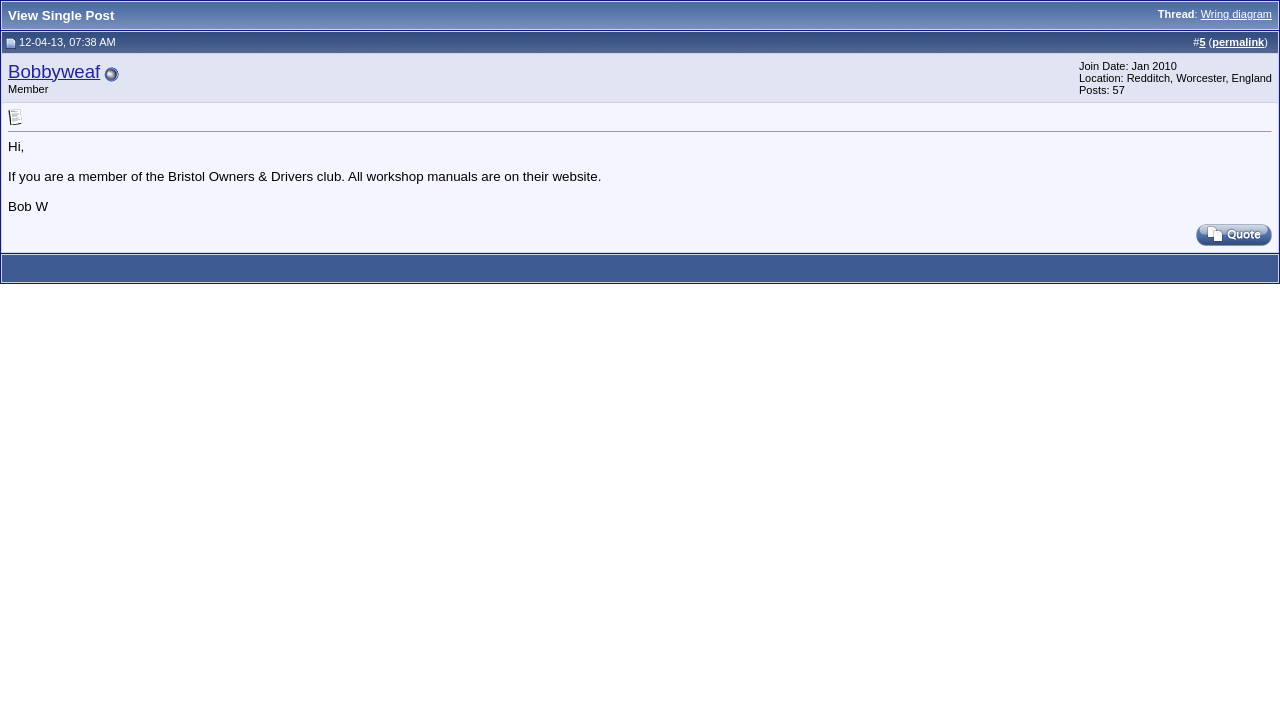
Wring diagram (1236, 14)
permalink (1238, 42)
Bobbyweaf (54, 71)
